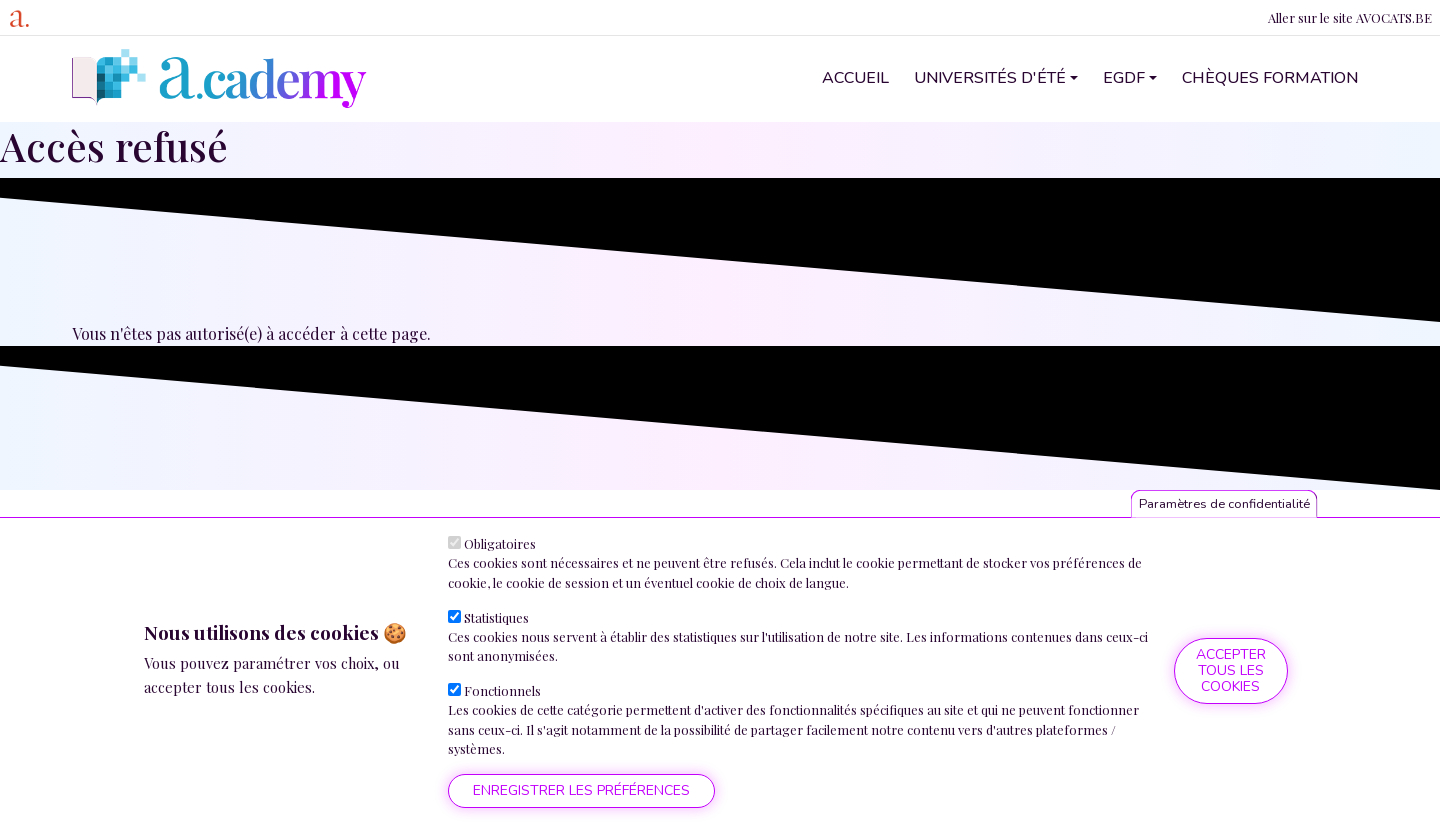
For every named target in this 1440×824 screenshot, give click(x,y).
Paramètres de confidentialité (1224, 504)
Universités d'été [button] (990, 78)
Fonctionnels (502, 690)
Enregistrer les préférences (581, 790)
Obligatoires (500, 543)
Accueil (855, 78)
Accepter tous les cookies (1231, 670)
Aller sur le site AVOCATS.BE (1350, 17)
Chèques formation (1270, 78)
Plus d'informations (215, 710)
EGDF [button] (1124, 78)
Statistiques (496, 617)
